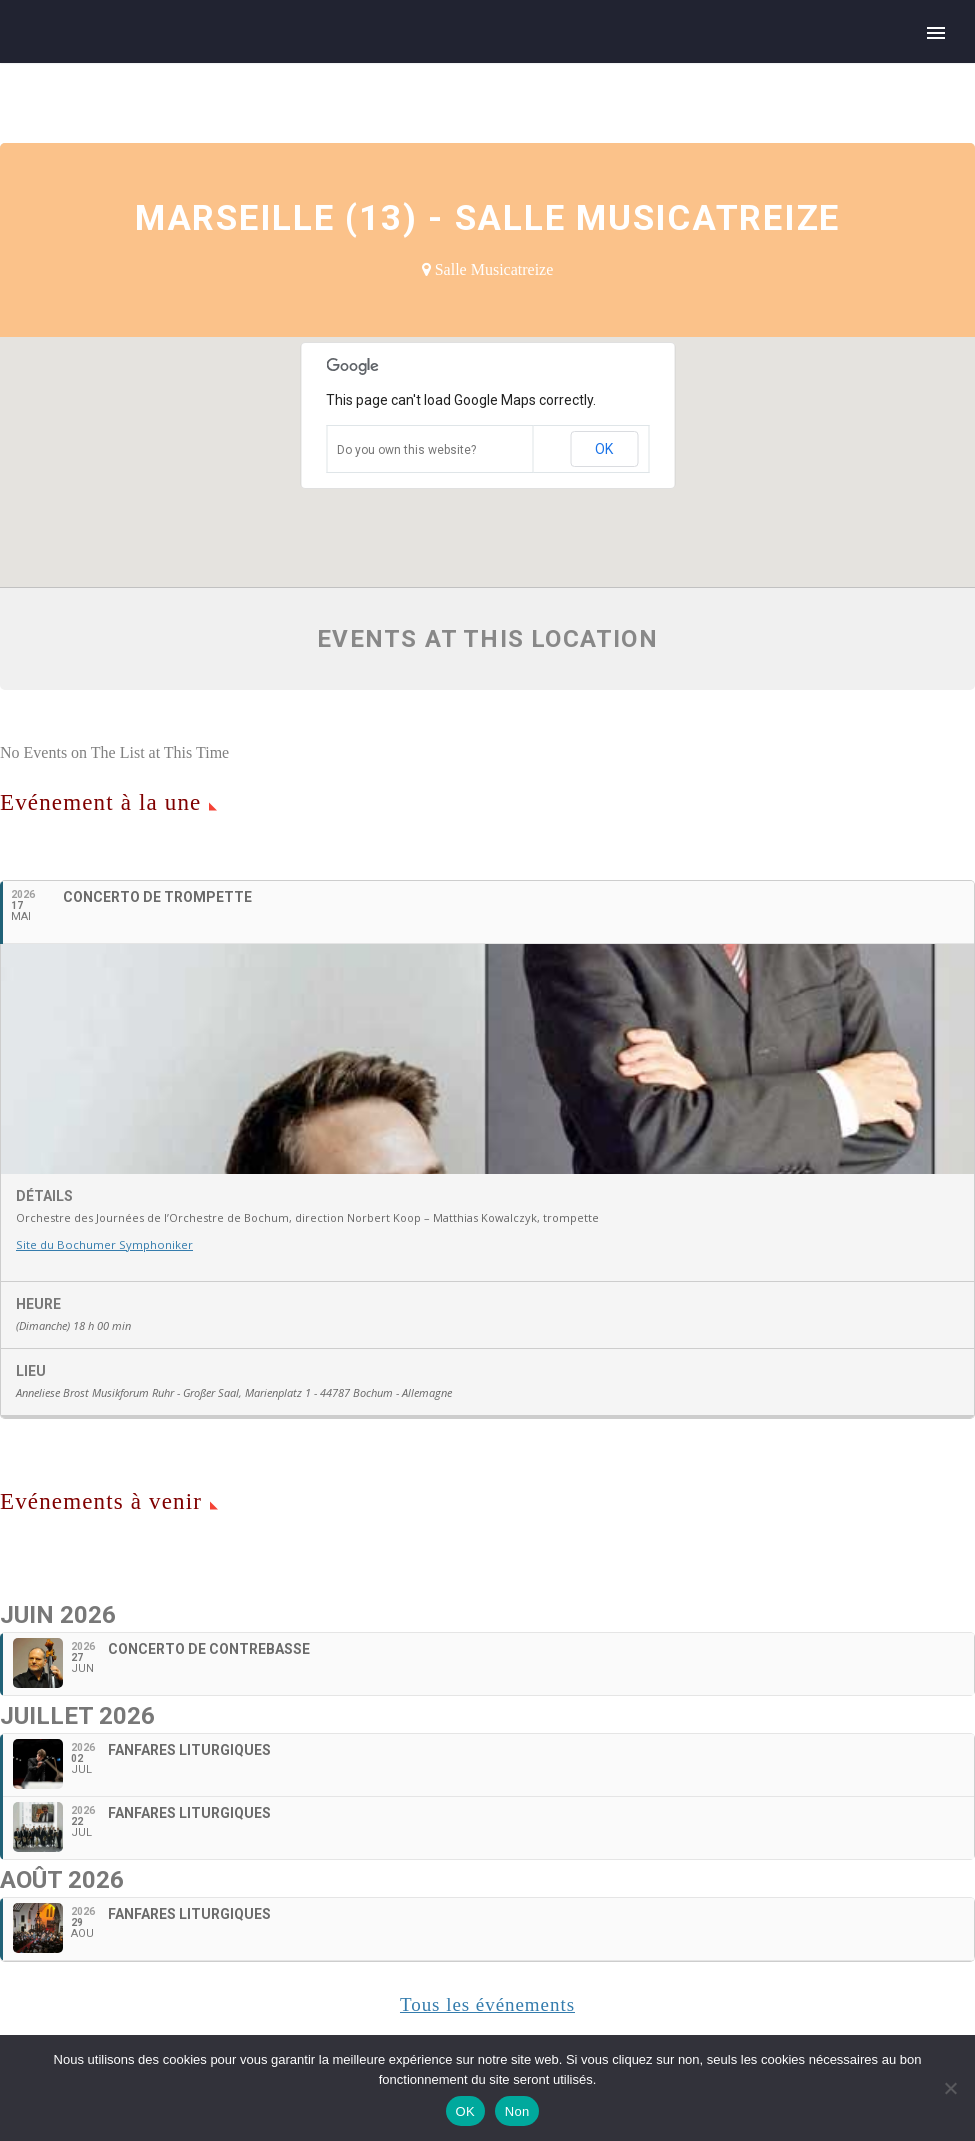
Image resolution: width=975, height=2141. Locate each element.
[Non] (950, 2088)
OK (604, 449)
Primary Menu (936, 33)
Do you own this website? (406, 450)
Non (517, 2111)
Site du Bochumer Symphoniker (102, 1356)
